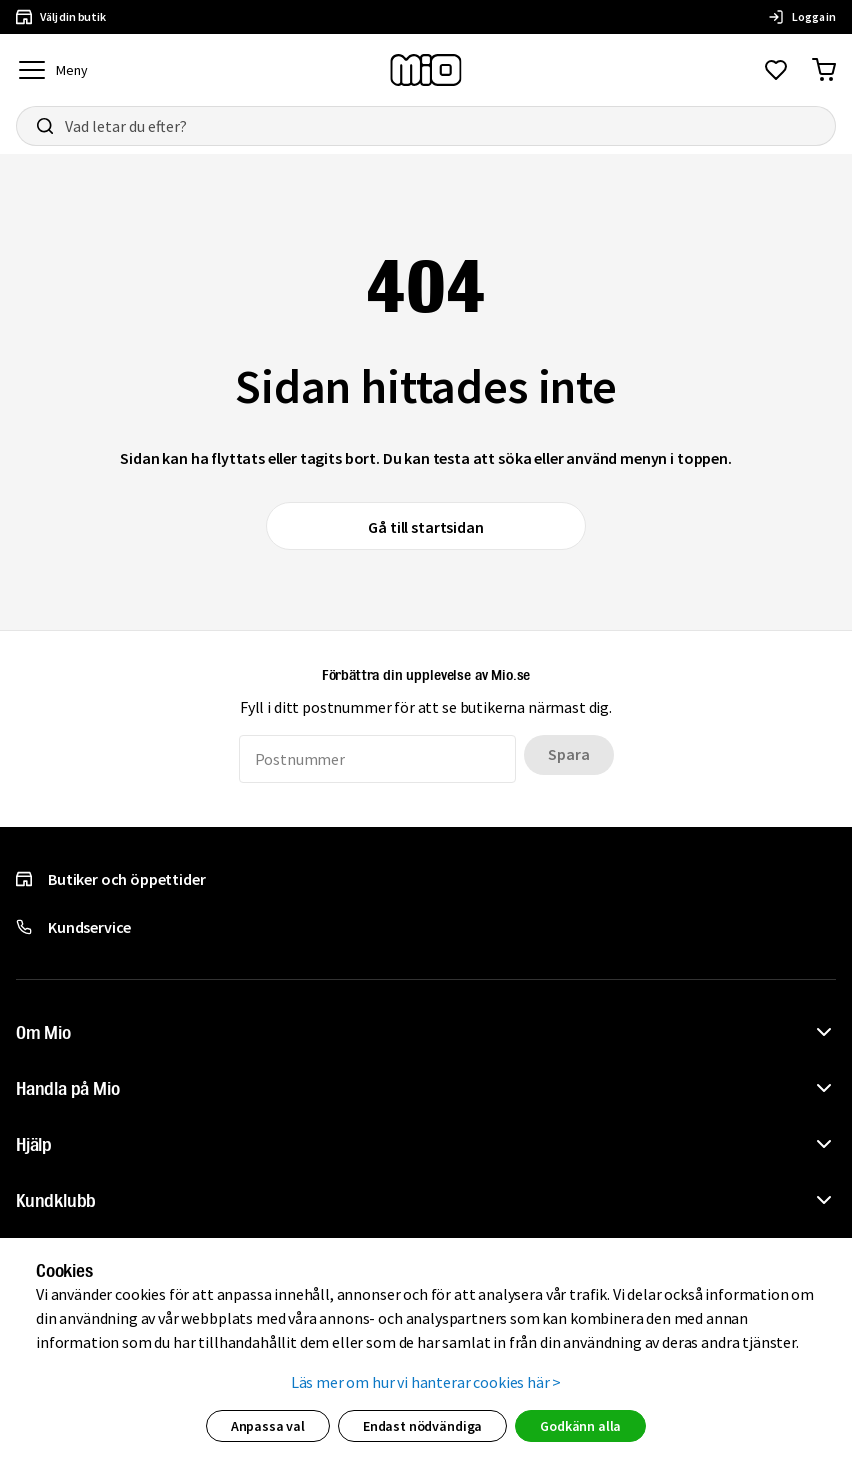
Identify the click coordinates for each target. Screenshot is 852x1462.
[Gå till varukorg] (824, 70)
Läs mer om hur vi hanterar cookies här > (426, 1382)
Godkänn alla (580, 1426)
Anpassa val (268, 1426)
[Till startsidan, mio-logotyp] (425, 70)
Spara (568, 754)
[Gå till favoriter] (776, 70)
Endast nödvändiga (422, 1426)
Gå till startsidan (425, 527)
